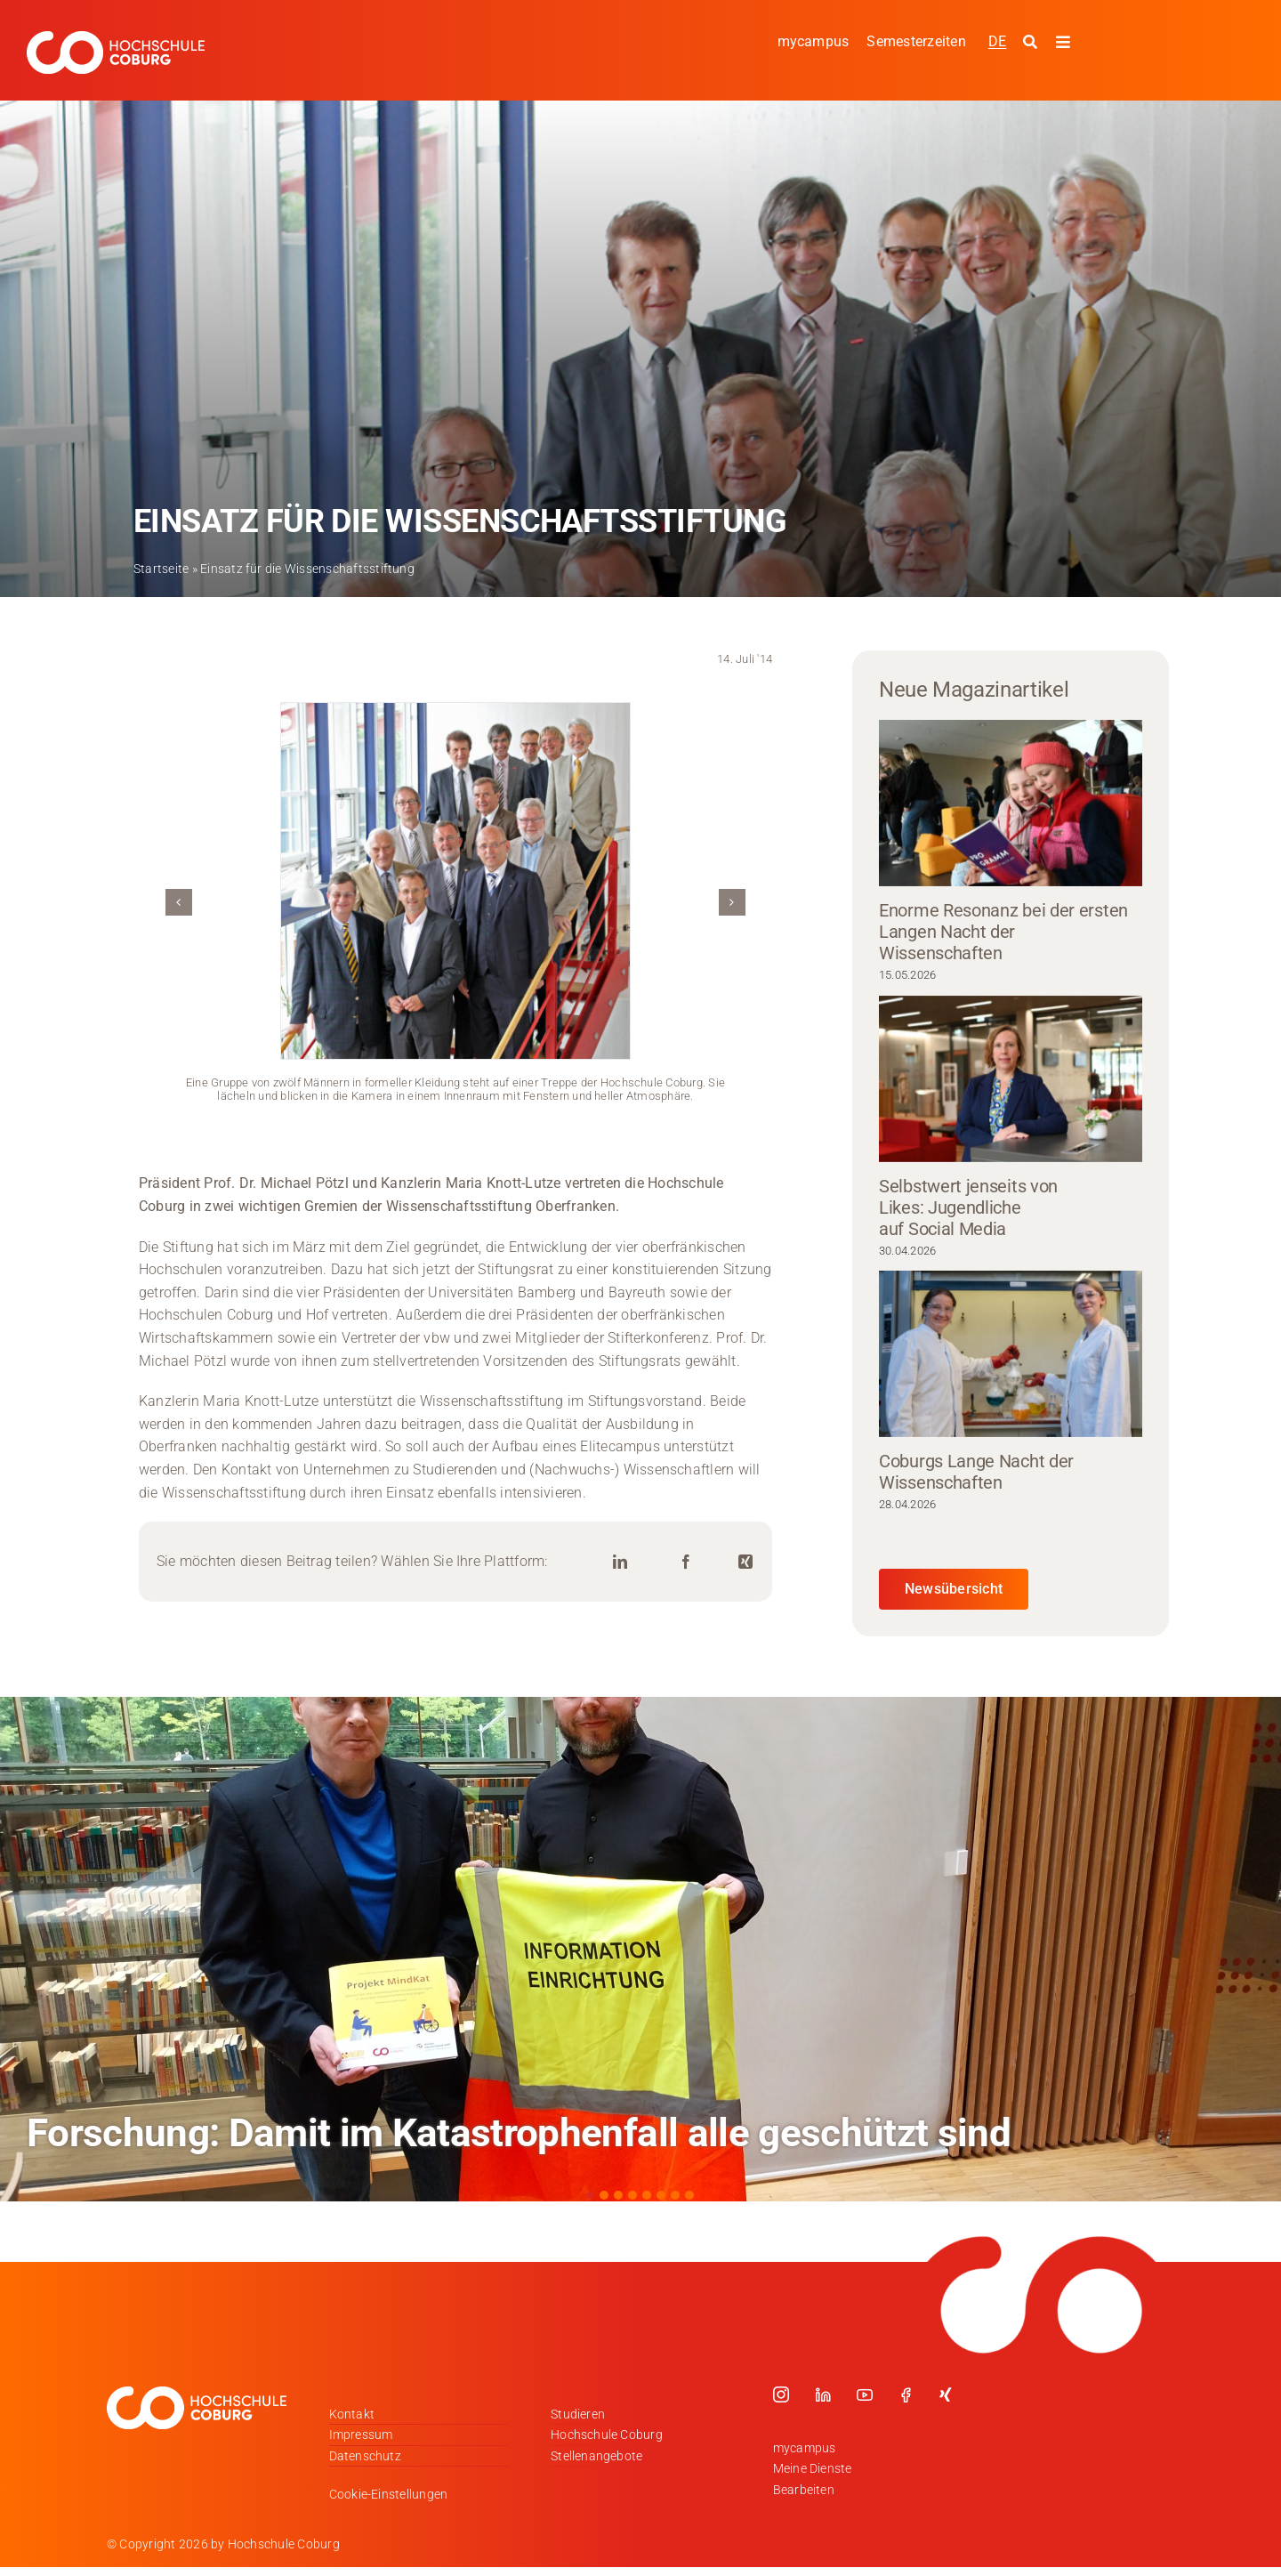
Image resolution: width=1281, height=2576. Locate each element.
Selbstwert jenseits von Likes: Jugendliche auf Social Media (968, 1207)
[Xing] (745, 1562)
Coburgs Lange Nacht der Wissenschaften (976, 1471)
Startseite (161, 568)
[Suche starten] (1032, 42)
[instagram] (781, 2394)
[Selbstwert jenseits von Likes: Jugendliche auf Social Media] (1010, 1079)
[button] (178, 902)
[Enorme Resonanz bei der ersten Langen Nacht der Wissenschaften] (1010, 803)
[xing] (945, 2394)
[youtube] (865, 2394)
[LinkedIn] (620, 1562)
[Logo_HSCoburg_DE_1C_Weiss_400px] (116, 37)
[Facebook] (686, 1562)
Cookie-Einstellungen (388, 2494)
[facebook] (906, 2394)
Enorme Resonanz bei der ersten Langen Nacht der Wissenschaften (1003, 932)
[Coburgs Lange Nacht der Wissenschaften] (1010, 1354)
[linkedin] (823, 2394)
